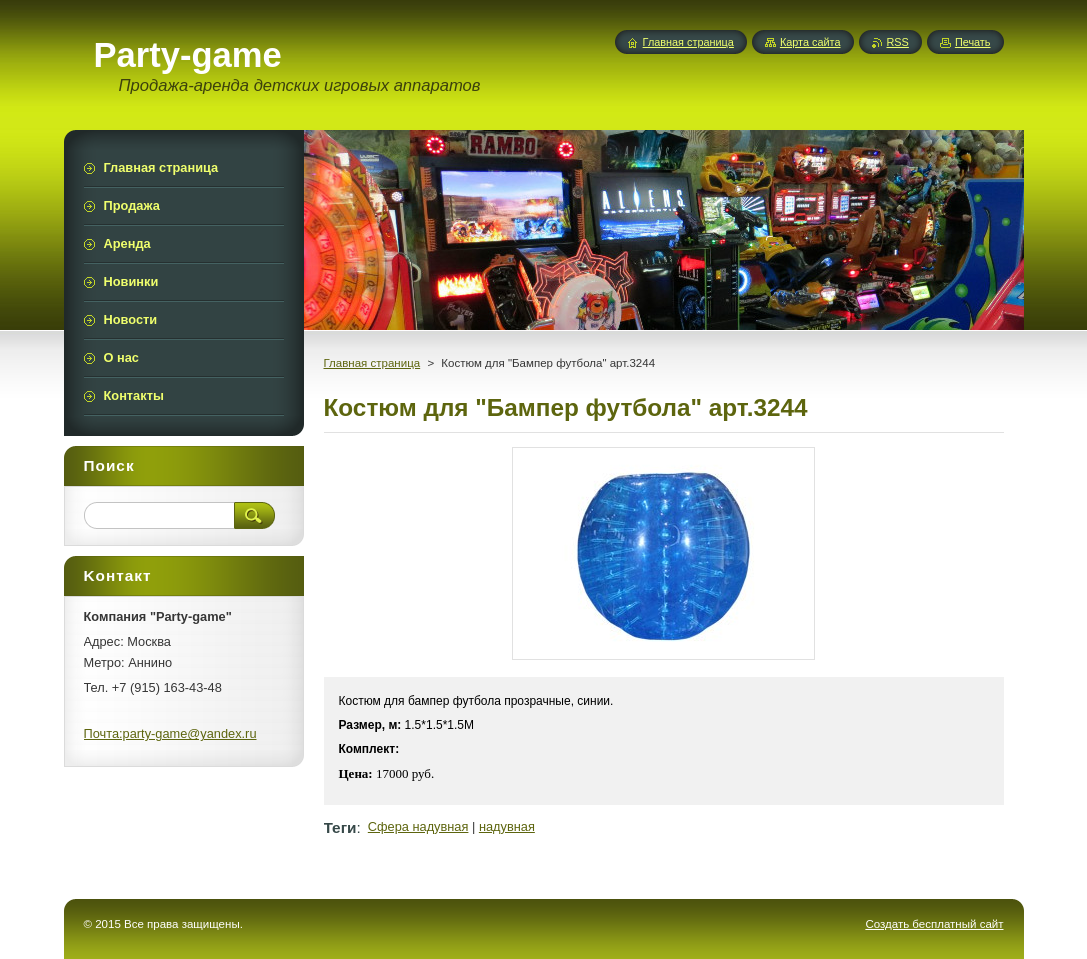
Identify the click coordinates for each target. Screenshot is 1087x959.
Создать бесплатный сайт (934, 924)
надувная (507, 826)
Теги (340, 827)
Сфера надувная (418, 826)
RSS (898, 42)
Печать (973, 42)
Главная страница (372, 363)
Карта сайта (810, 42)
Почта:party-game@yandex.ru (170, 733)
